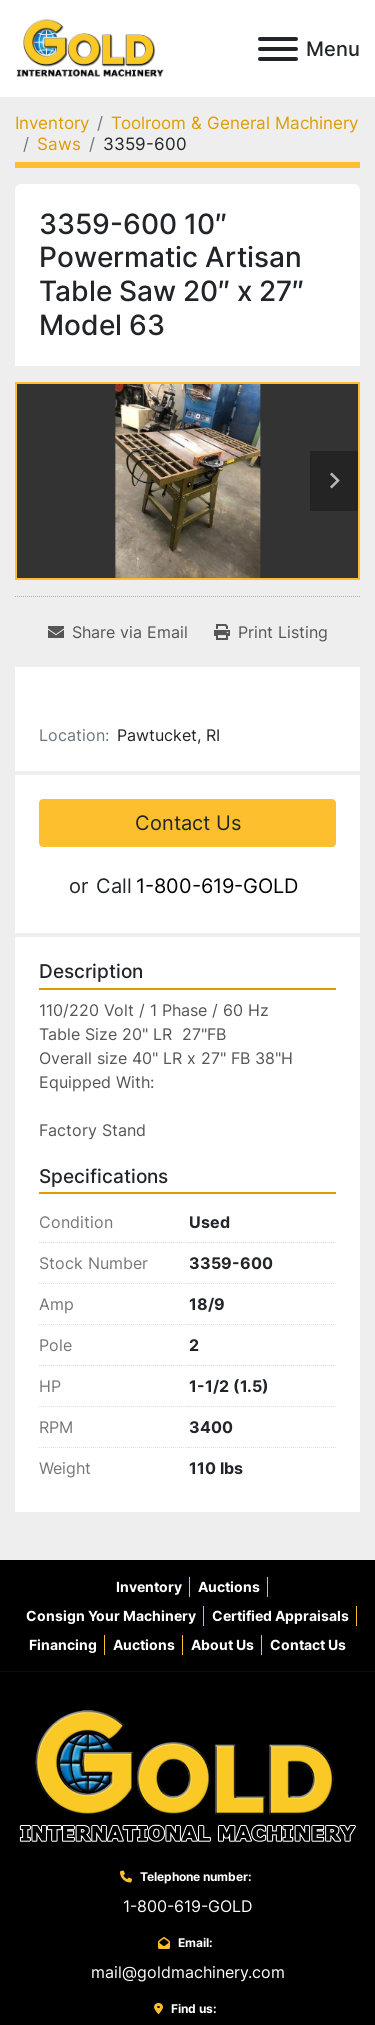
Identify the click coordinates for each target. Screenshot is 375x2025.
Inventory (149, 1586)
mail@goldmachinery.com (188, 1972)
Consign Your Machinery (111, 1615)
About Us (222, 1644)
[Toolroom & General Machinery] (234, 123)
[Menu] (278, 49)
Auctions (229, 1586)
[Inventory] (52, 123)
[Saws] (59, 144)
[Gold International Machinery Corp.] (188, 1775)
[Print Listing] (271, 632)
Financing (63, 1644)
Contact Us (188, 823)
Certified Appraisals (280, 1615)
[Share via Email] (118, 632)
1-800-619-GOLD (217, 886)
